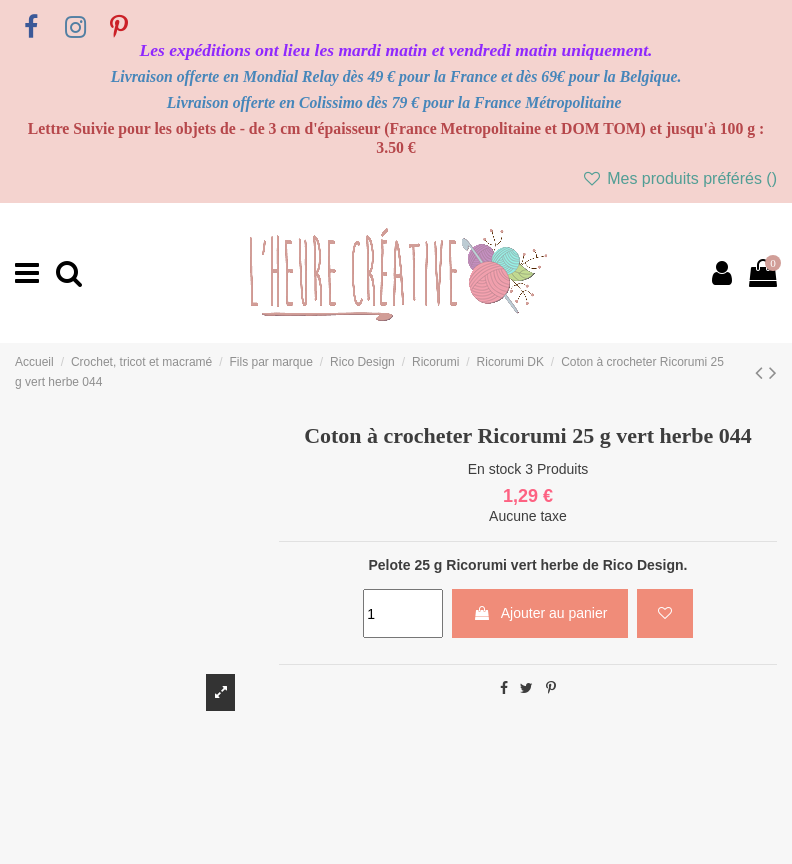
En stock (495, 469)
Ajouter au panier (540, 613)
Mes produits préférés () (679, 178)
